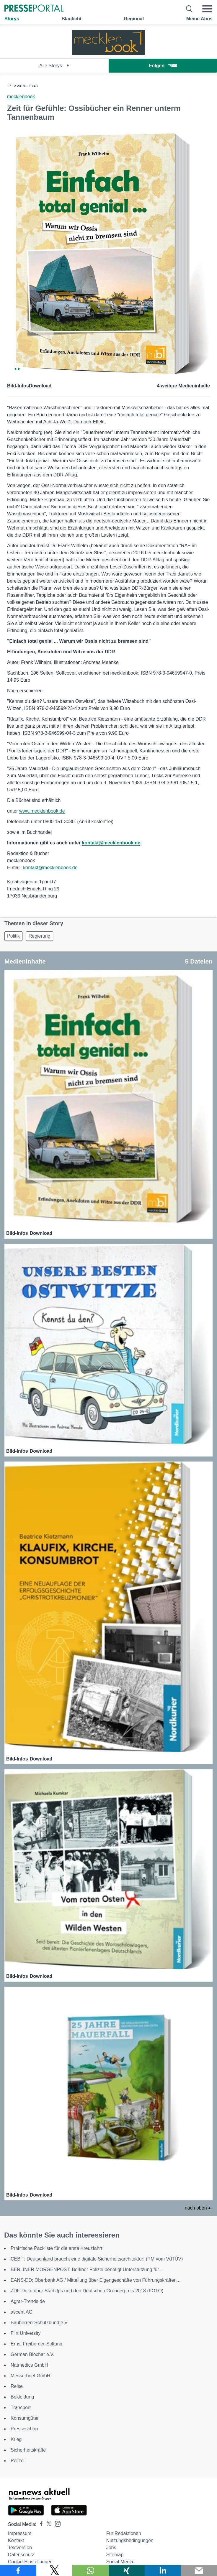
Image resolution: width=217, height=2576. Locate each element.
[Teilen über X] (54, 2570)
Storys (11, 18)
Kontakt (16, 2540)
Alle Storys (54, 65)
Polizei (18, 2460)
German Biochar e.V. (32, 2354)
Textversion (20, 2547)
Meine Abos (199, 18)
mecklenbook (21, 96)
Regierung (39, 935)
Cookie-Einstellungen (30, 2561)
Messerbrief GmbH (30, 2375)
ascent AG (21, 2311)
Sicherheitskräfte (28, 2449)
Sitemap (115, 2554)
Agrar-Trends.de (28, 2301)
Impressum (19, 2533)
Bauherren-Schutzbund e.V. (39, 2322)
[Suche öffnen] (189, 9)
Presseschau (24, 2428)
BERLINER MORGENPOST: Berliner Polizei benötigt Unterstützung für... (87, 2269)
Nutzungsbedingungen (130, 2540)
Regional (134, 18)
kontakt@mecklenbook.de (111, 842)
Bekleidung (22, 2396)
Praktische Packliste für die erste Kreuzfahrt (56, 2248)
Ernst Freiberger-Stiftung (36, 2343)
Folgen (163, 65)
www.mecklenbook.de (42, 810)
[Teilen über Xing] (127, 2570)
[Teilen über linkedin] (163, 2570)
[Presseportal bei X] (47, 2524)
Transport (21, 2407)
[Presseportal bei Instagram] (56, 2523)
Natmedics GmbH (29, 2365)
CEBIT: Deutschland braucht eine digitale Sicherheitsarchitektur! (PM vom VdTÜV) (97, 2258)
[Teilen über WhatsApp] (90, 2570)
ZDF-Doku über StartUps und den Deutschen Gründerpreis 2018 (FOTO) (87, 2290)
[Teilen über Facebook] (18, 2570)
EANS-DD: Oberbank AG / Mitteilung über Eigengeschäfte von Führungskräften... (95, 2280)
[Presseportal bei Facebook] (39, 2524)
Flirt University (25, 2333)
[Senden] (199, 2570)
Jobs (111, 2547)
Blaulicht (71, 18)
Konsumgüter (25, 2418)
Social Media (119, 2561)
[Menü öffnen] (207, 9)
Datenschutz (21, 2554)
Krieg (16, 2439)
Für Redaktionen (123, 2533)
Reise (17, 2386)
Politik (13, 935)
